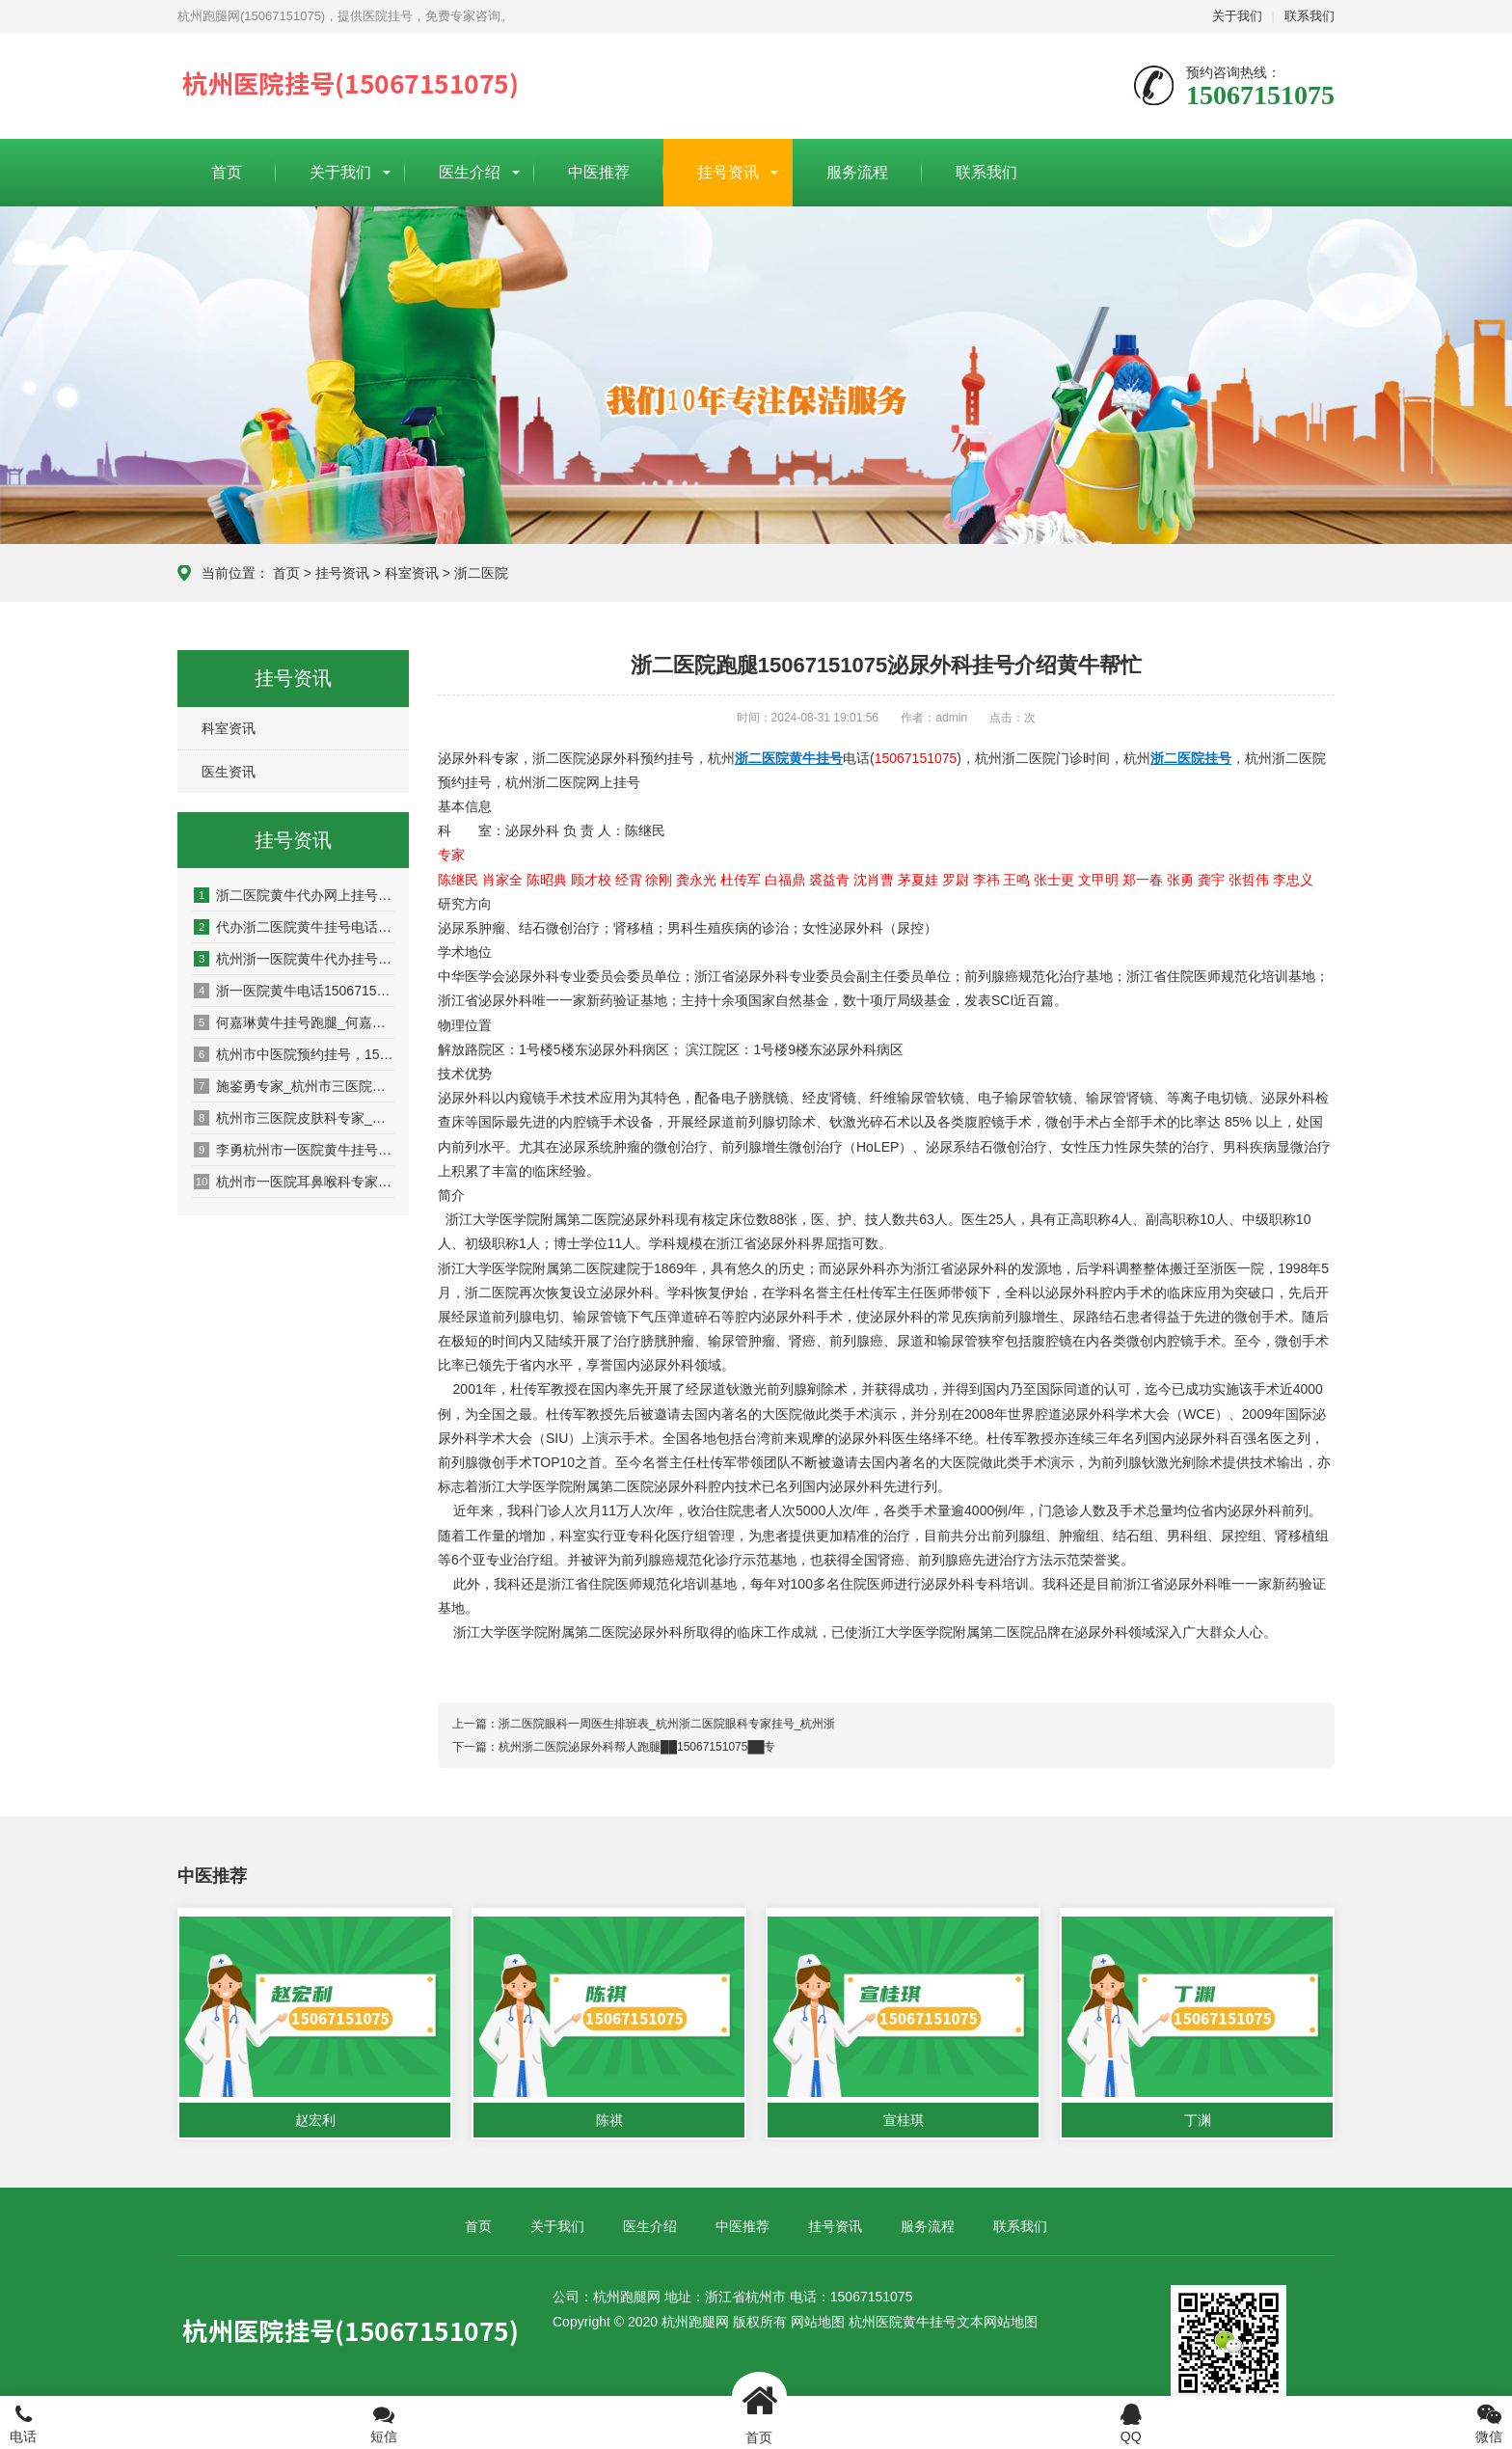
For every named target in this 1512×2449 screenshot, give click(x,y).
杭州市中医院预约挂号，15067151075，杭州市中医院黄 (294, 1054)
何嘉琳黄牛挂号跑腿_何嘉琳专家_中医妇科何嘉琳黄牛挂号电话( (294, 1022)
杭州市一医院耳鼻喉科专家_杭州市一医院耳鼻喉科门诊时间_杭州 (294, 1181)
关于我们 (1237, 16)
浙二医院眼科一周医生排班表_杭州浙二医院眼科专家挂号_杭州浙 (667, 1723)
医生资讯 (229, 771)
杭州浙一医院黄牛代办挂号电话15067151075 (294, 958)
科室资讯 (412, 573)
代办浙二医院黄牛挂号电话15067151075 (294, 927)
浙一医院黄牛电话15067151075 (294, 990)
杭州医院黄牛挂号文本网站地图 (943, 2321)
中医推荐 (599, 172)
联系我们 (1309, 16)
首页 (226, 172)
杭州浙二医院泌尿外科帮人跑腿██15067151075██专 (637, 1747)
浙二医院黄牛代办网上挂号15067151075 (294, 895)
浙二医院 (481, 573)
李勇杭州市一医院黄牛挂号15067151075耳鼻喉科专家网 (294, 1149)
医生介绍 (469, 172)
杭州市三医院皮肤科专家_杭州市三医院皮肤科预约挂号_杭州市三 (294, 1118)
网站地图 (818, 2321)
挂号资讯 (728, 172)
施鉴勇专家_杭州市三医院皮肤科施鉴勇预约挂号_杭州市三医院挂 (294, 1086)
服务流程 (857, 172)
